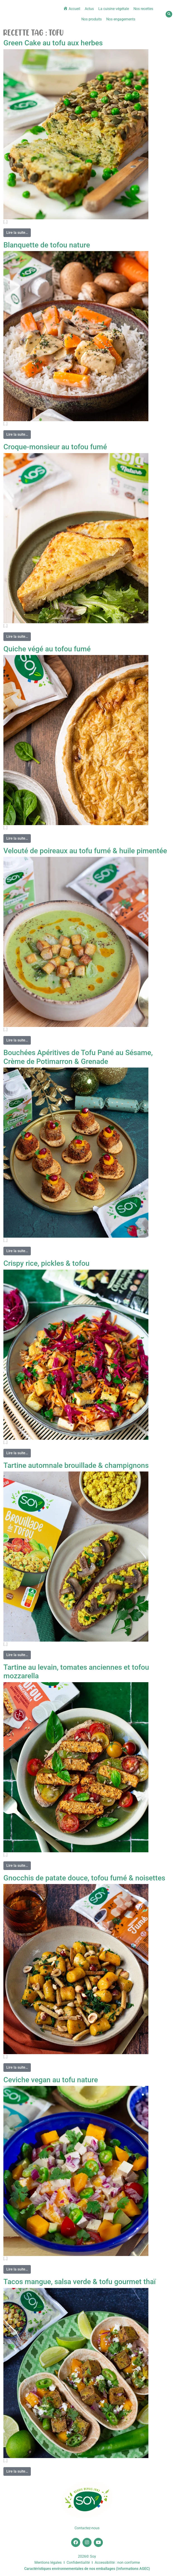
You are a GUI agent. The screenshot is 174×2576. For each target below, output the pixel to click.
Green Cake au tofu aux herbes (53, 43)
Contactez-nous (87, 2528)
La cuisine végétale (113, 9)
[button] (169, 14)
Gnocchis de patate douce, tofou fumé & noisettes (84, 1878)
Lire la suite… (18, 231)
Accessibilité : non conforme (117, 2562)
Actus (89, 9)
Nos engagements (120, 19)
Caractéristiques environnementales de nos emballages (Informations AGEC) (87, 2568)
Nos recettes (143, 9)
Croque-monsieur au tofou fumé (55, 446)
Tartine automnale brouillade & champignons (76, 1465)
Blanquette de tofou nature (46, 245)
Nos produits (91, 19)
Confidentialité (78, 2562)
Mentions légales (48, 2562)
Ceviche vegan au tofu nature (50, 2079)
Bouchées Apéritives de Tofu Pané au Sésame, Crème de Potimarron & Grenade (78, 1057)
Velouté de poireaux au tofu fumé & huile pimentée (85, 850)
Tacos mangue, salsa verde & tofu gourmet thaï (79, 2281)
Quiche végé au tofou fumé (47, 649)
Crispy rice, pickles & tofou (46, 1263)
